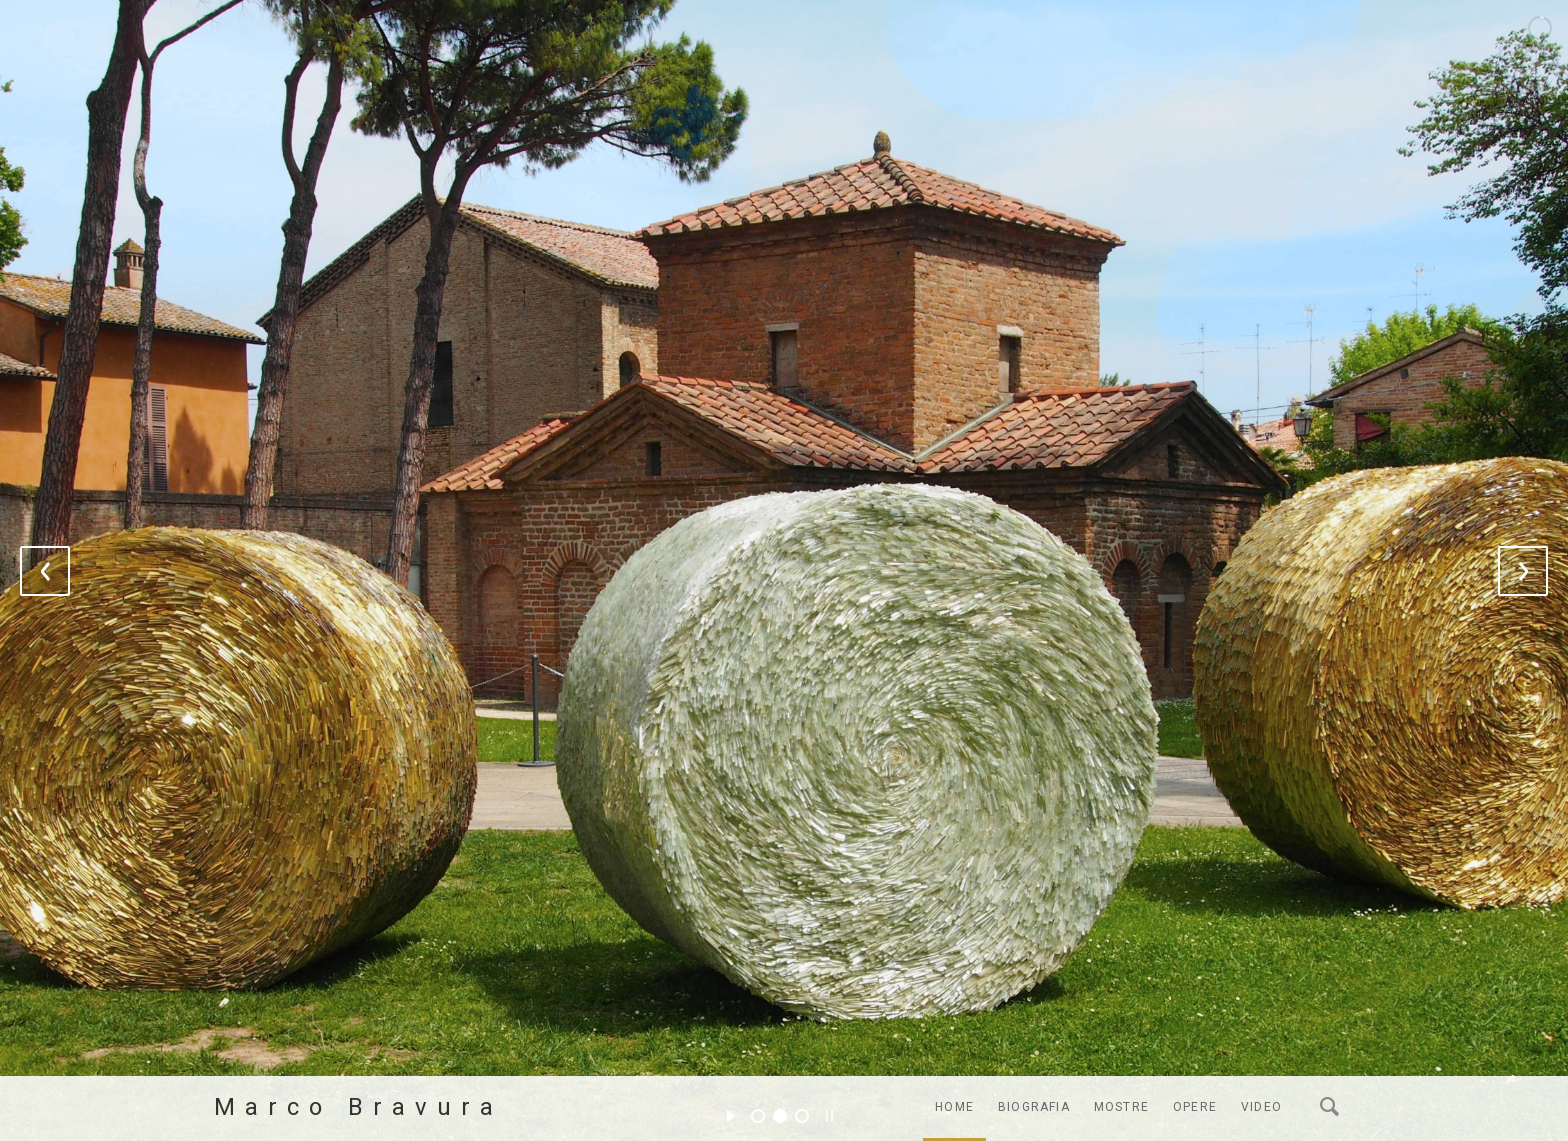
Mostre (1121, 1107)
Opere (1195, 1107)
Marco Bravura (358, 1107)
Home (954, 1107)
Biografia (1034, 1107)
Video (1261, 1107)
